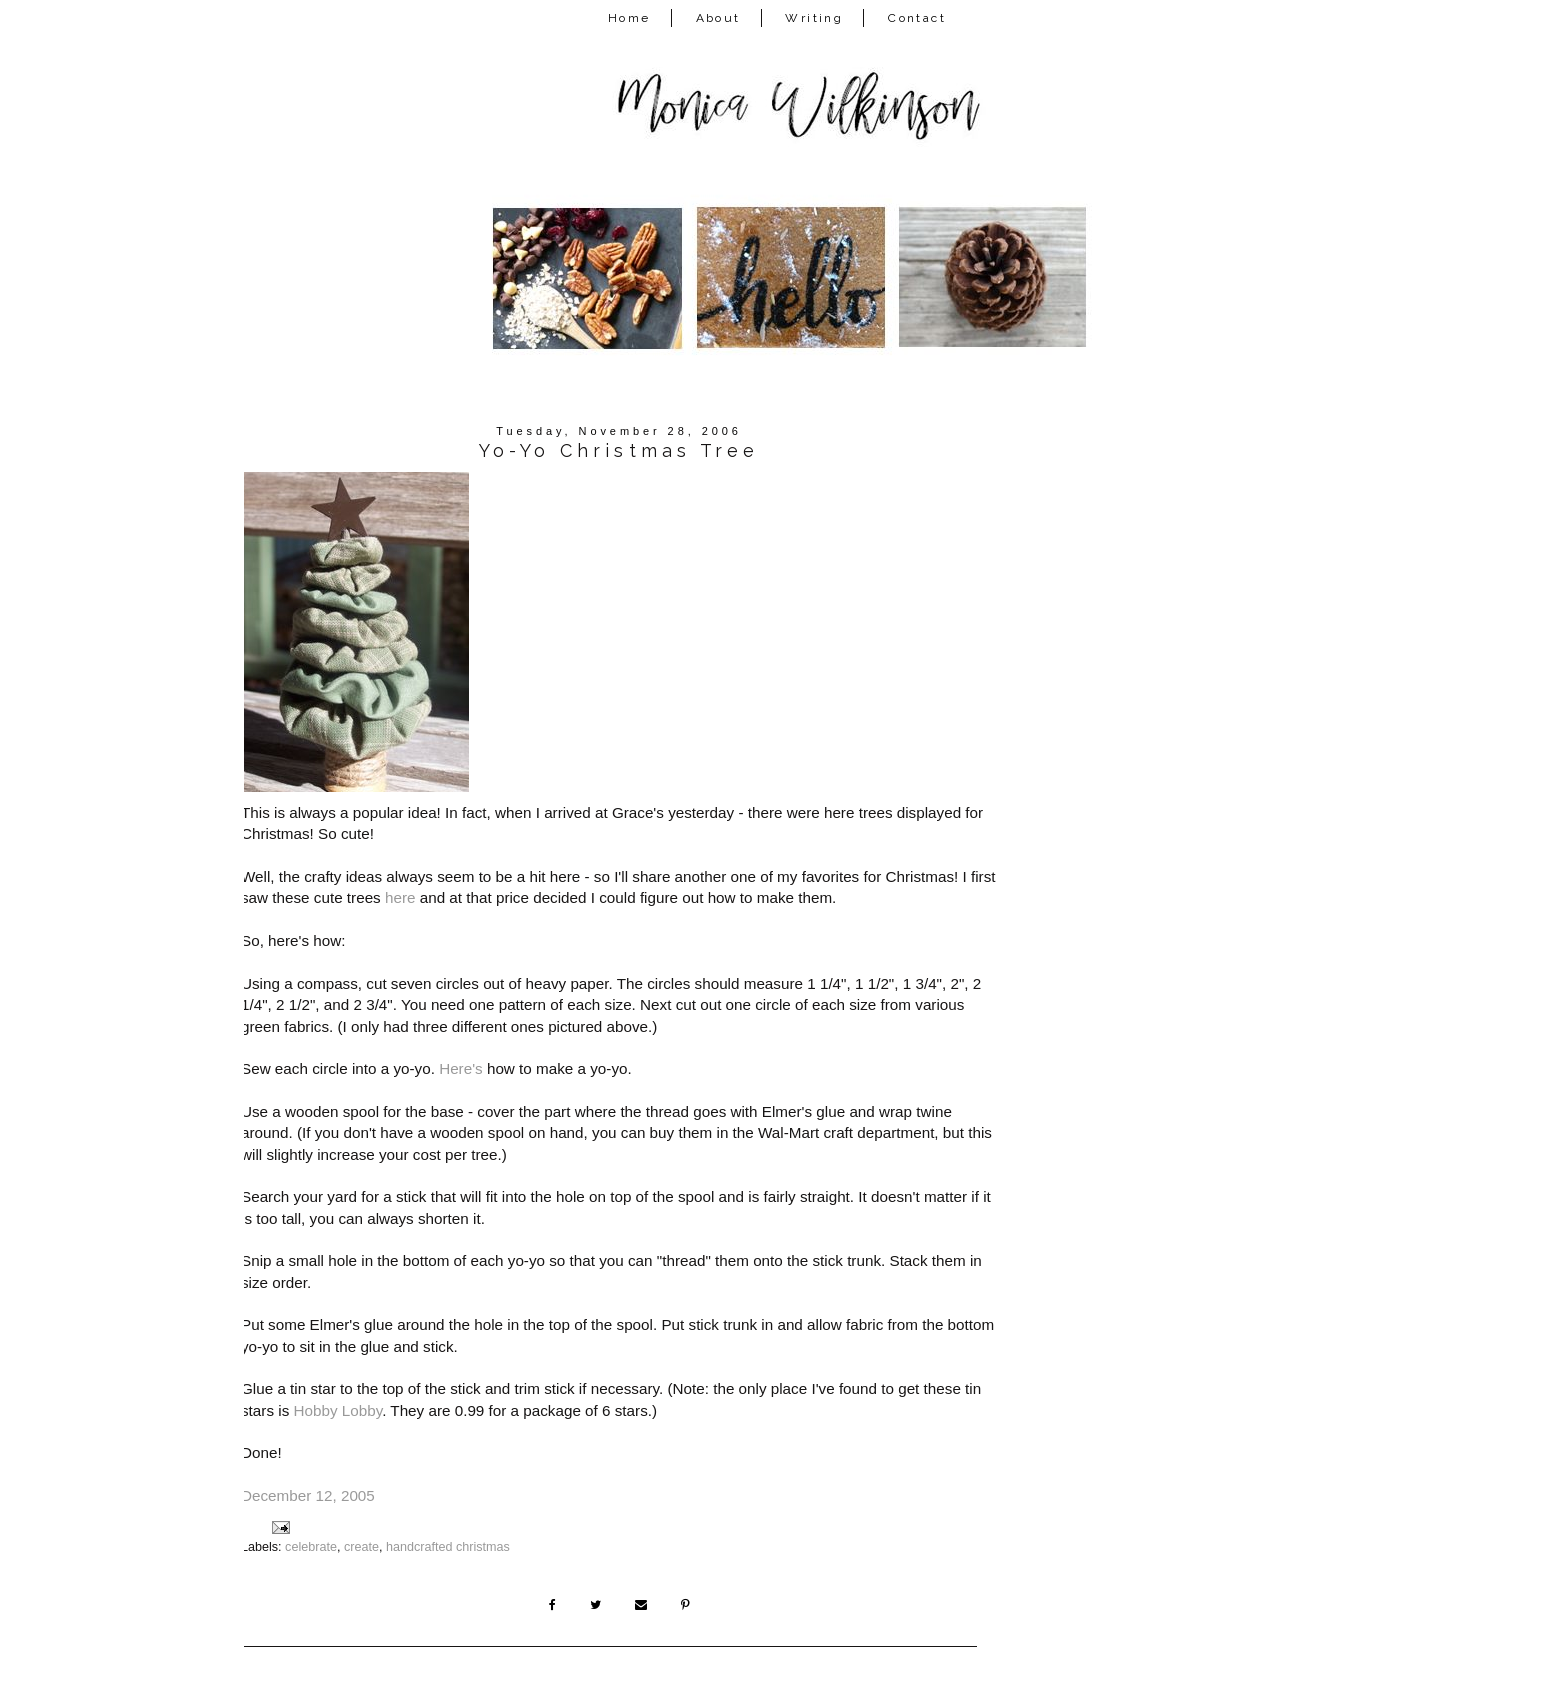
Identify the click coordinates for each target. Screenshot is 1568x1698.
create (361, 1547)
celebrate (311, 1547)
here (400, 897)
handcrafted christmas (448, 1547)
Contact (917, 18)
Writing (814, 18)
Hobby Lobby (337, 1410)
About (718, 18)
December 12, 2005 (308, 1495)
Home (629, 18)
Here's (461, 1068)
